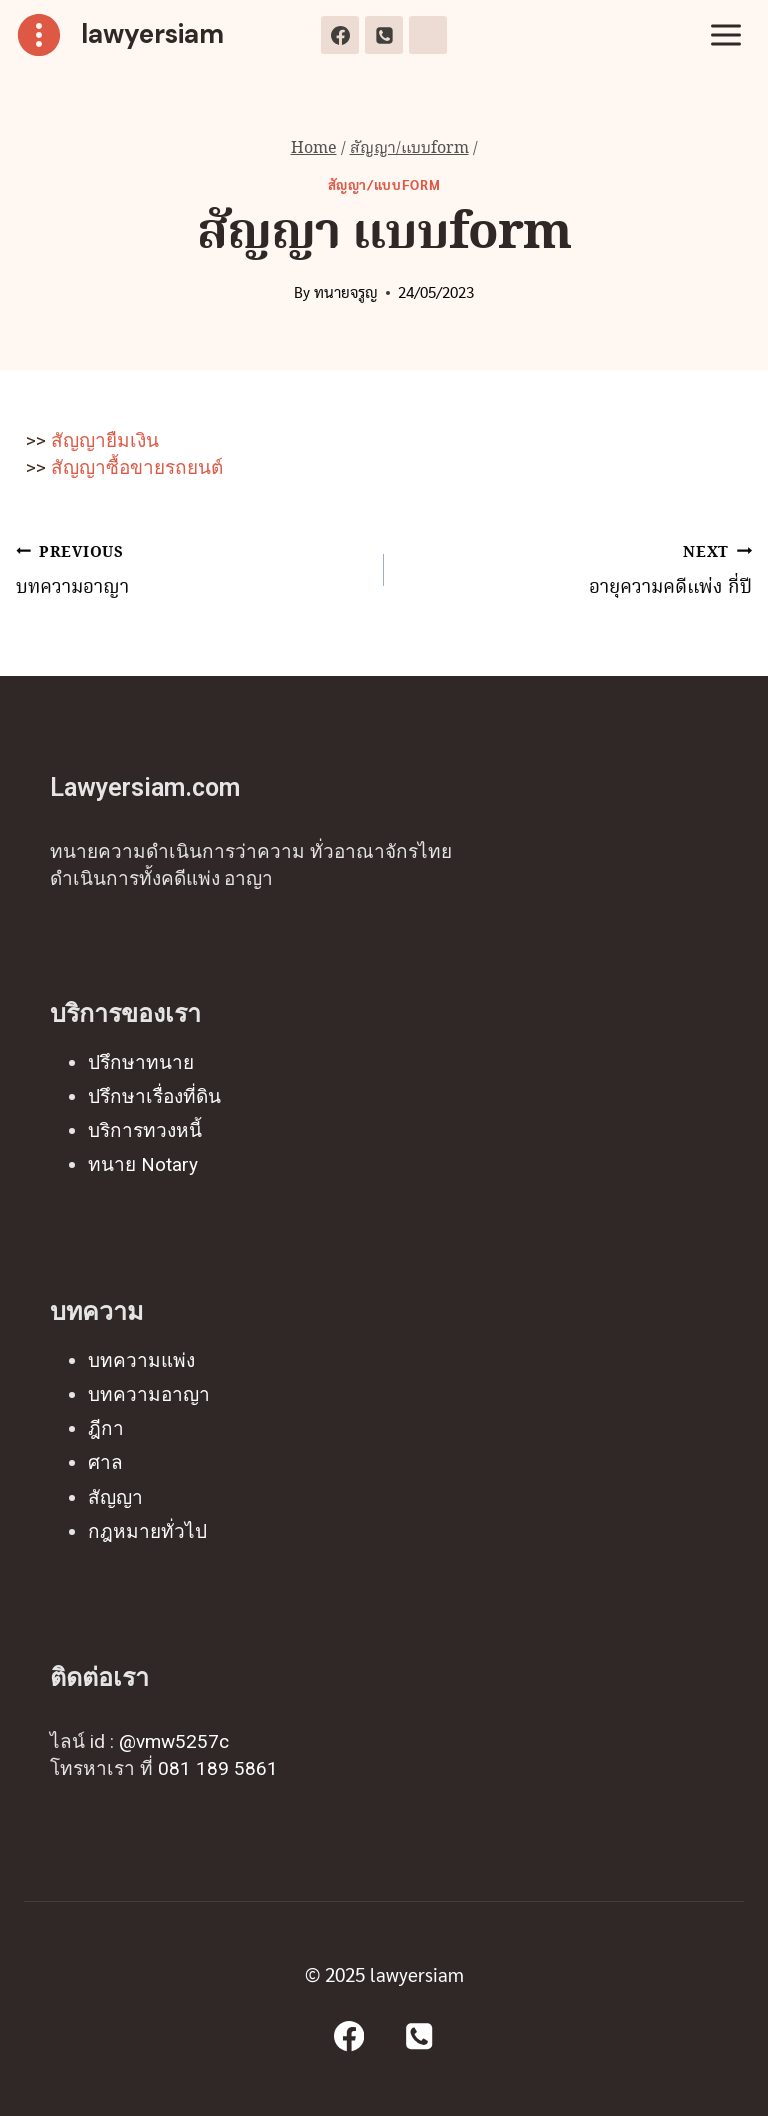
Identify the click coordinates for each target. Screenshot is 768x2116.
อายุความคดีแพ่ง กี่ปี (577, 570)
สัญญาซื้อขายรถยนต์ (134, 467)
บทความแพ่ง (141, 1360)
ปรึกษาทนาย (141, 1062)
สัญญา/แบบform (384, 184)
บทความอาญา (190, 570)
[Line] (428, 35)
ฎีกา (106, 1428)
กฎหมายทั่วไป (147, 1531)
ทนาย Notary (143, 1164)
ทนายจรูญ (346, 292)
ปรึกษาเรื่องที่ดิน (154, 1096)
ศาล (105, 1462)
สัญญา (115, 1497)
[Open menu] (725, 34)
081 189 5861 (218, 1768)
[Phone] (384, 35)
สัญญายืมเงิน (105, 440)
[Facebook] (340, 35)
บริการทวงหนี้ (145, 1130)
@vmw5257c (174, 1741)
